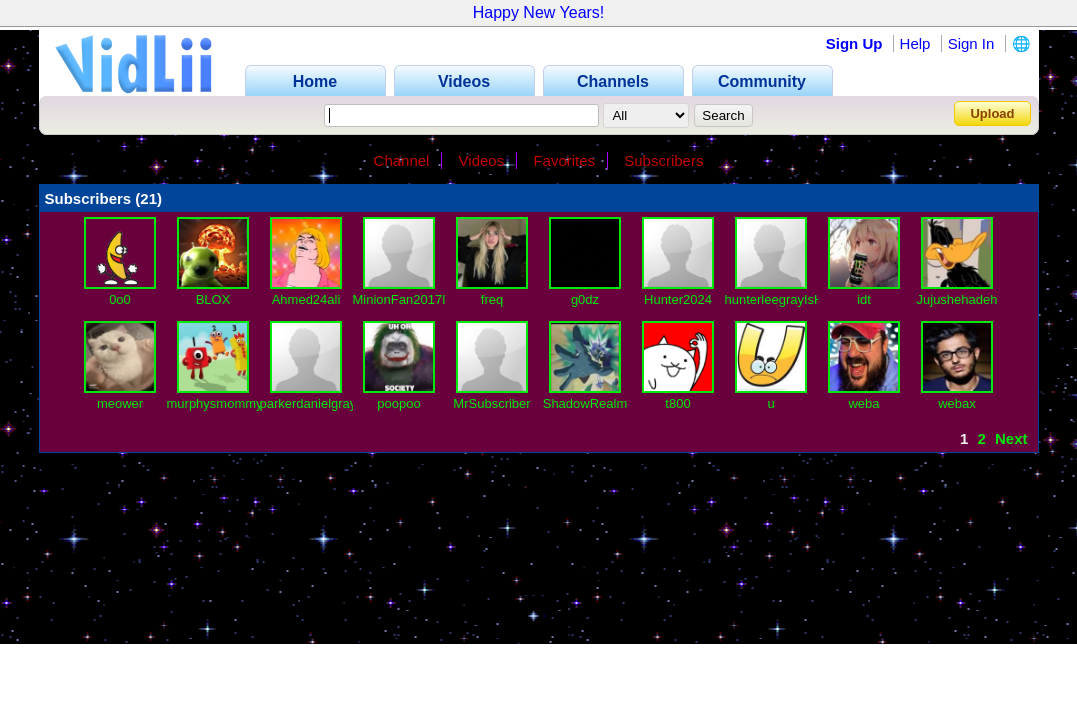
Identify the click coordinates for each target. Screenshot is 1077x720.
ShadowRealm (585, 403)
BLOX (213, 299)
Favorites (564, 160)
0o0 (120, 299)
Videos (482, 160)
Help (915, 43)
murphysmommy (215, 403)
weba (863, 403)
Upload (992, 113)
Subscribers (663, 160)
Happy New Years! (539, 12)
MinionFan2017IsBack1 (421, 299)
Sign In (971, 43)
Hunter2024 (678, 299)
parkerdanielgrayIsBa (321, 403)
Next (1011, 438)
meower (120, 403)
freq (492, 299)
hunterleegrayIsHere (784, 299)
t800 (677, 403)
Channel (402, 160)
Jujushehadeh (957, 299)
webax (957, 403)
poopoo (398, 403)
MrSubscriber (491, 403)
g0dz (585, 299)
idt (864, 299)
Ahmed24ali (306, 299)
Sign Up (854, 43)
